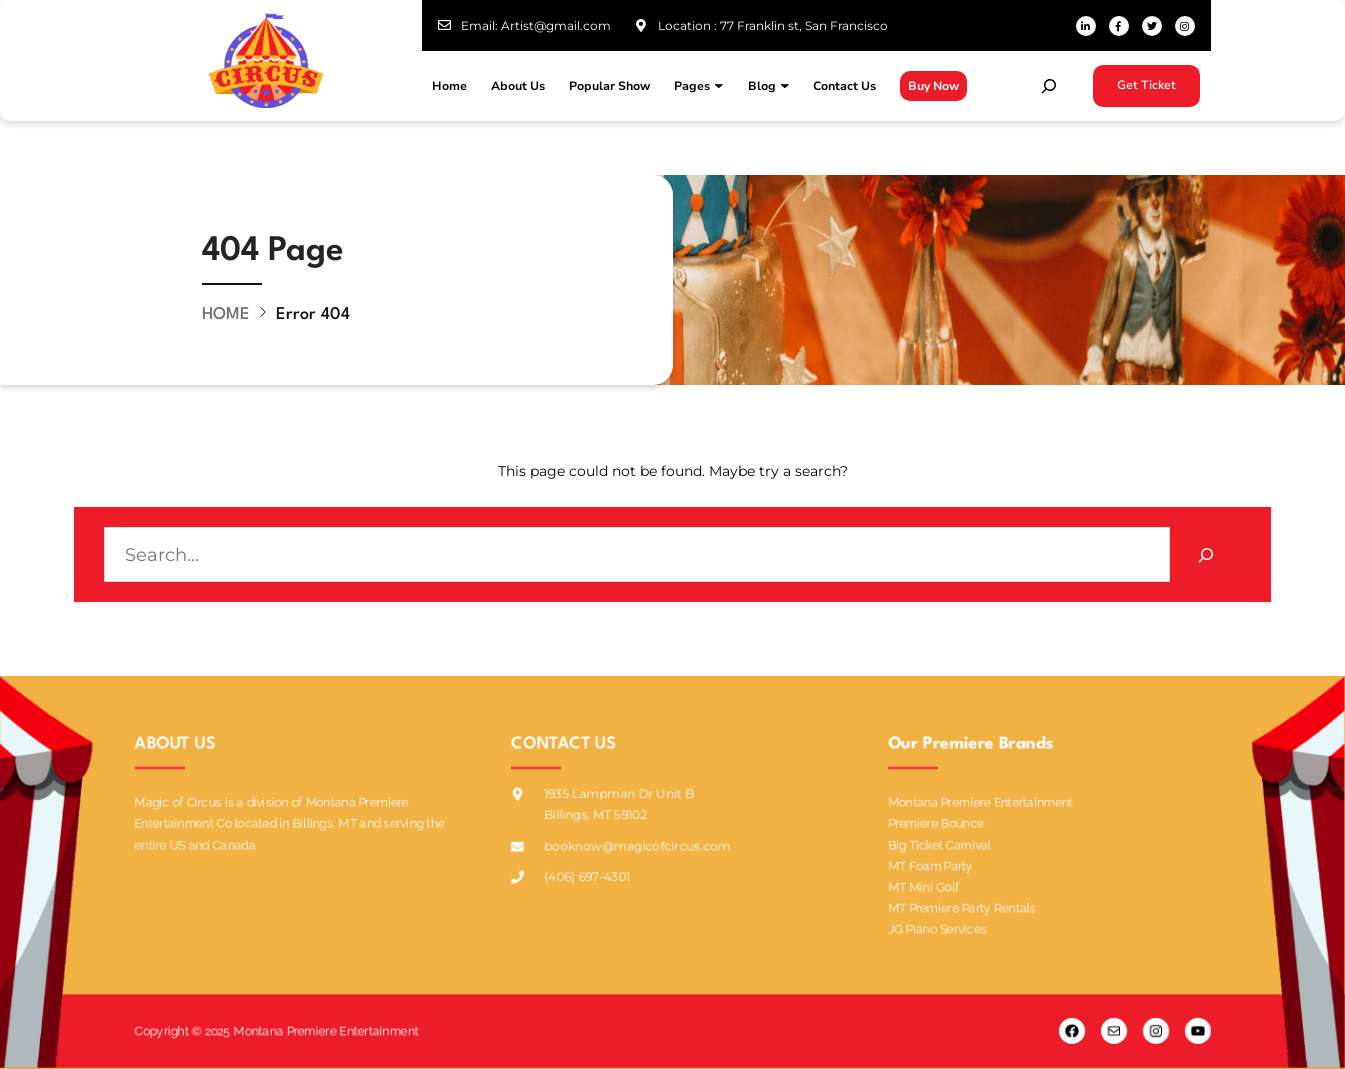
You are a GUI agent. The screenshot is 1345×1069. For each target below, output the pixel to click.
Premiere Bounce (936, 820)
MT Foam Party (930, 863)
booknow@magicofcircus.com (637, 846)
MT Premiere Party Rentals (961, 905)
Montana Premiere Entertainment (981, 799)
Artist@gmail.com (556, 25)
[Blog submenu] (785, 86)
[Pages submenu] (719, 86)
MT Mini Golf (923, 884)
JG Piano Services (936, 925)
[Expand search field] (1049, 86)
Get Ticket (1146, 85)
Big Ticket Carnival (939, 841)
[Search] (1205, 554)
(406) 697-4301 (587, 878)
